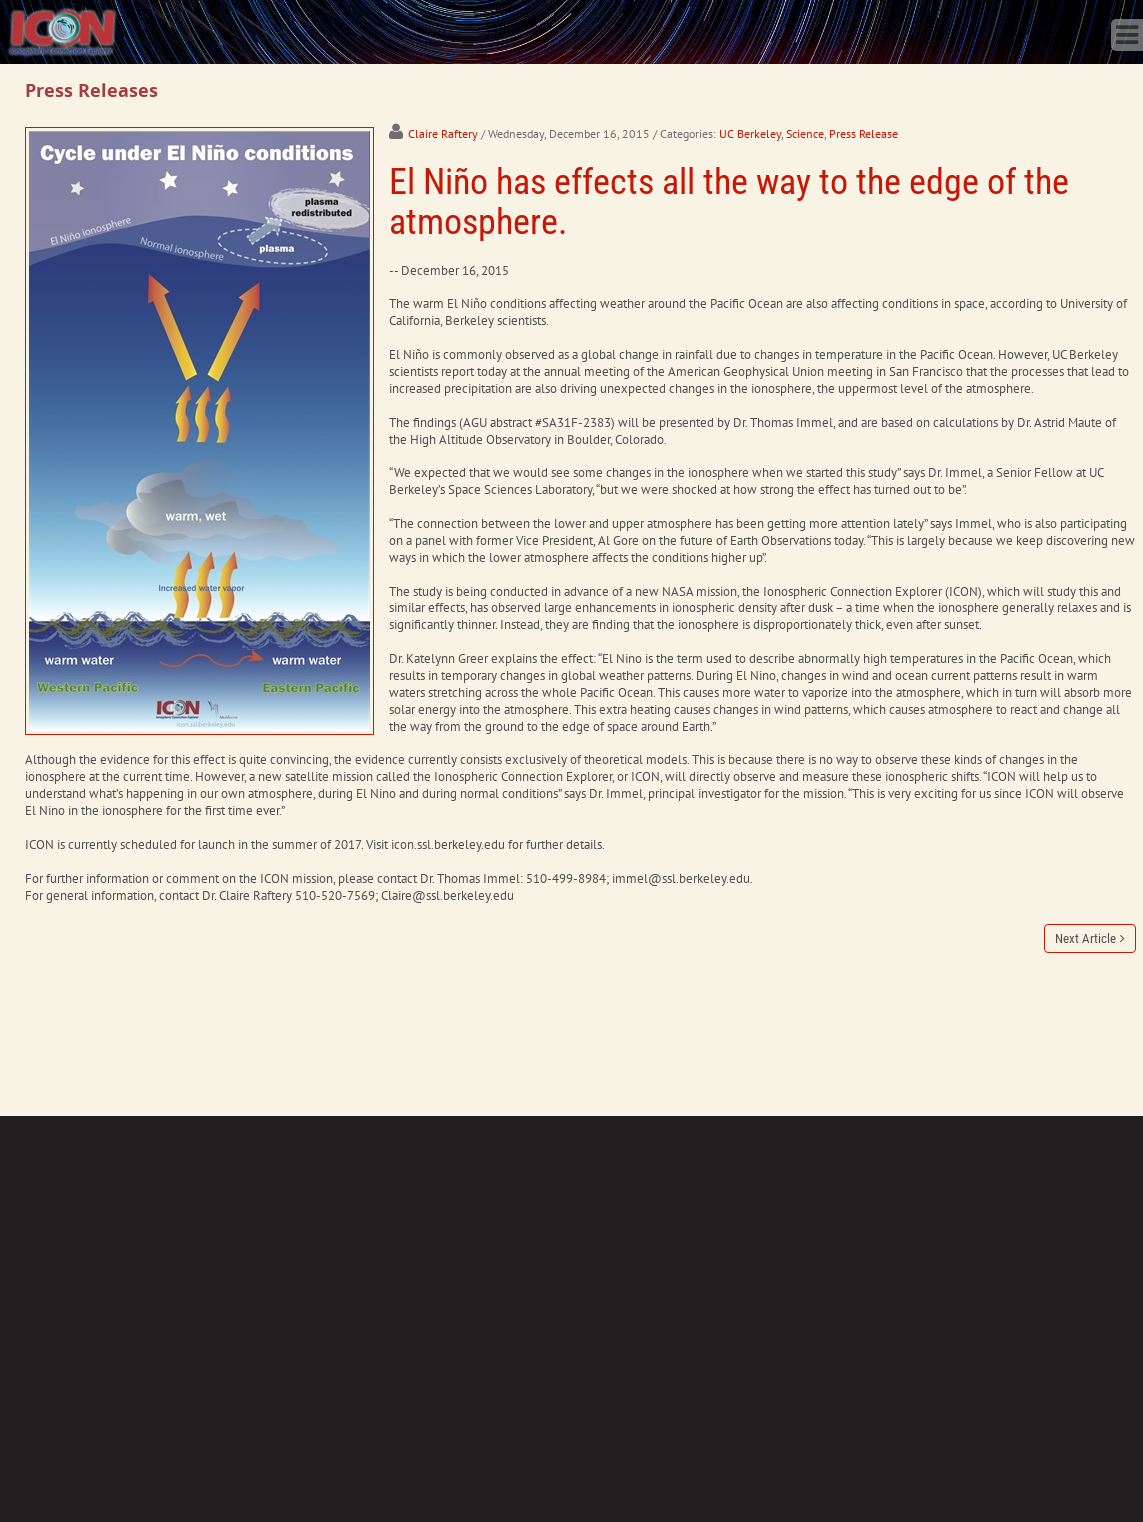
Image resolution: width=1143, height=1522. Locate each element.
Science (805, 133)
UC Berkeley (750, 133)
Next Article (1085, 938)
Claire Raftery (443, 133)
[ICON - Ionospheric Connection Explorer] (62, 30)
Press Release (863, 133)
